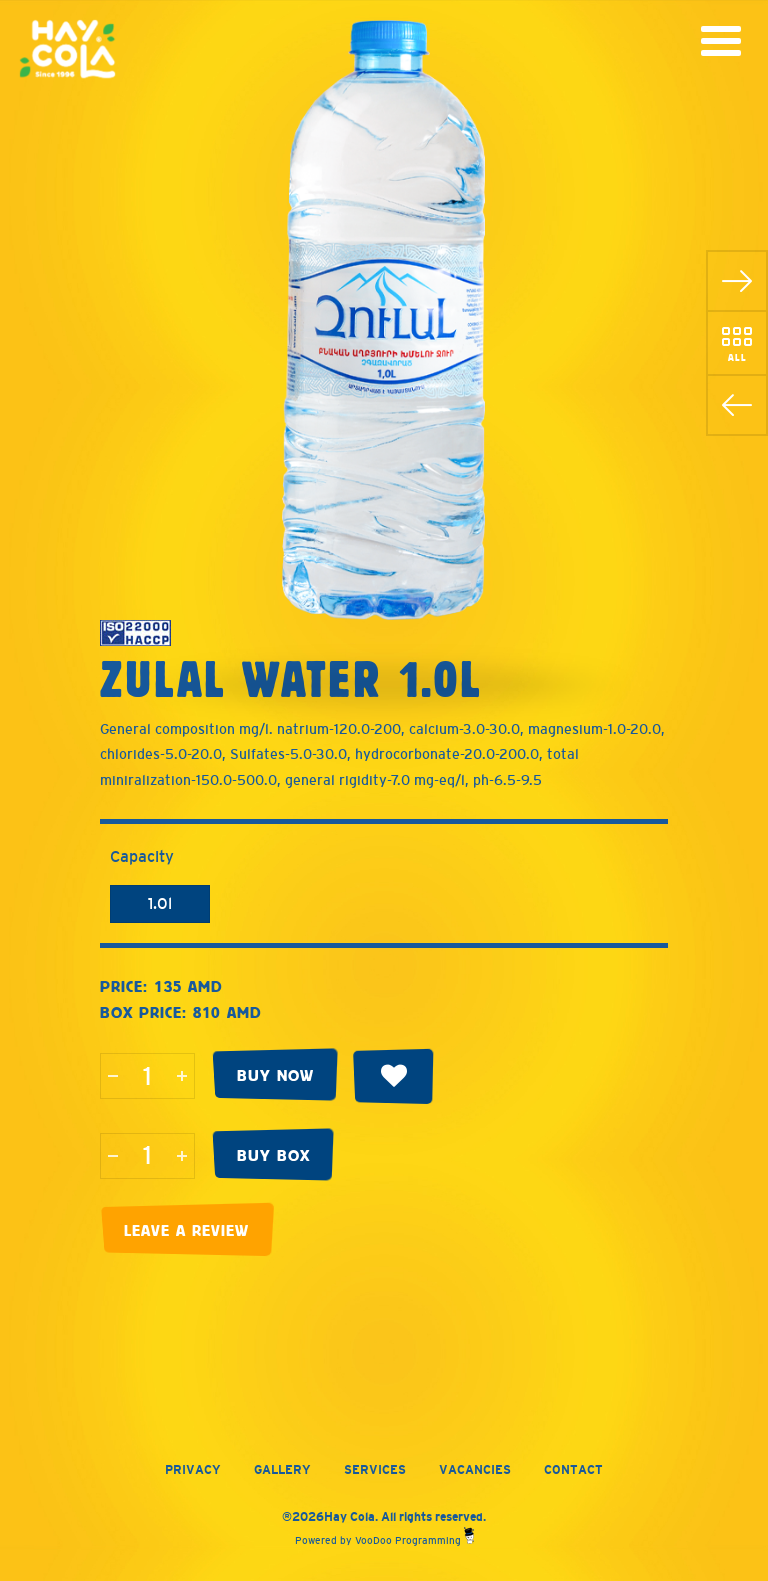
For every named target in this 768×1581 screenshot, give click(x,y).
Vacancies (475, 1470)
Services (375, 1470)
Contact (573, 1470)
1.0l (160, 903)
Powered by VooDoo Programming (384, 1540)
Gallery (282, 1470)
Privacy (193, 1470)
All (737, 357)
